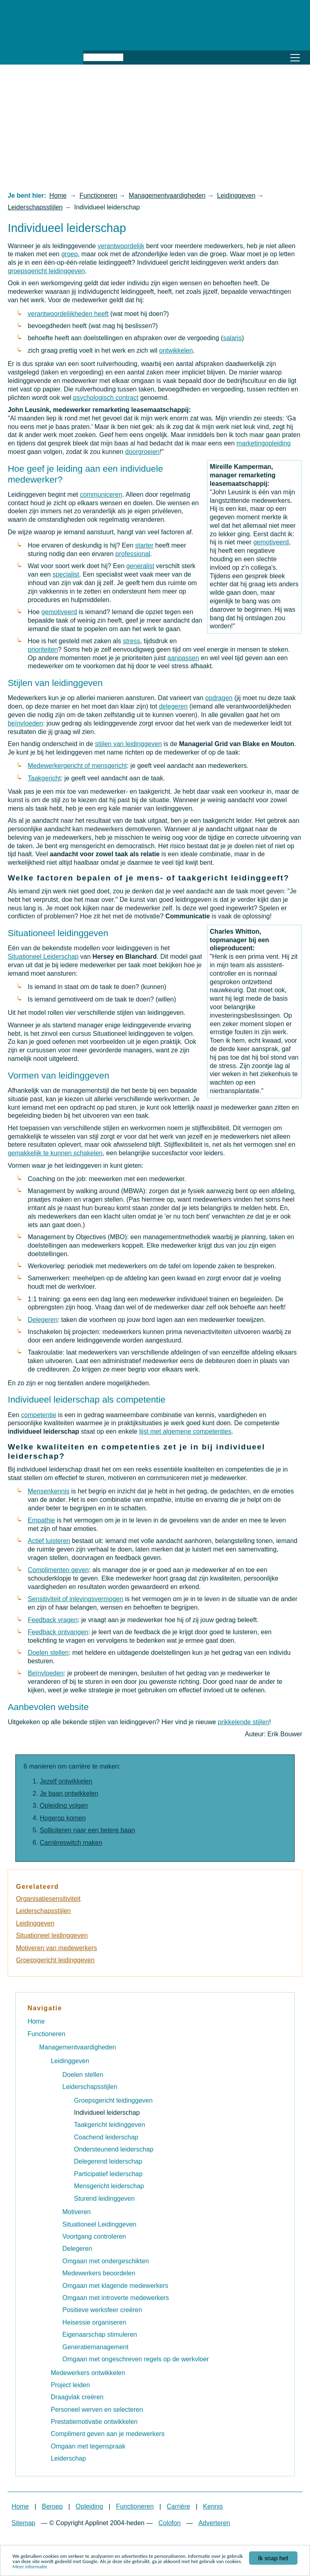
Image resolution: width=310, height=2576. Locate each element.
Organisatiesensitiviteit (48, 1898)
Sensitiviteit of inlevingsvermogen (76, 1598)
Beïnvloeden (46, 1673)
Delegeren (43, 1319)
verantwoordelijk (121, 246)
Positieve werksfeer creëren (102, 2309)
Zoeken (133, 56)
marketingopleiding (264, 443)
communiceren (101, 494)
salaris (232, 338)
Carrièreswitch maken (71, 1842)
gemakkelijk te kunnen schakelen (55, 1153)
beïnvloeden (25, 723)
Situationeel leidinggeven (52, 1935)
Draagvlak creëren (77, 2397)
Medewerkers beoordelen (99, 2273)
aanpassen (183, 657)
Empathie (41, 1520)
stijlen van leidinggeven (128, 743)
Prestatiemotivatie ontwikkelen (94, 2421)
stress (131, 641)
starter (144, 545)
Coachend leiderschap (106, 2137)
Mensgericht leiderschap (109, 2186)
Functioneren (98, 195)
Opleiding (89, 2506)
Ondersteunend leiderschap (113, 2149)
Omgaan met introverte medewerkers (116, 2297)
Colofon (169, 2523)
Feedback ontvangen (58, 1632)
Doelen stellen (48, 1652)
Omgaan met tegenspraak (88, 2446)
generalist (140, 565)
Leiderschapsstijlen (35, 207)
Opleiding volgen (64, 1805)
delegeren (173, 706)
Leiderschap (68, 2458)
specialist (65, 574)
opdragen (218, 697)
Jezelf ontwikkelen (66, 1781)
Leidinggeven (236, 195)
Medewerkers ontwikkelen (88, 2372)
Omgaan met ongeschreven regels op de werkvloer (136, 2359)
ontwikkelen (176, 350)
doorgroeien (142, 451)
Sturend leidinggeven (104, 2198)
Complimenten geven (58, 1569)
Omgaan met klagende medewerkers (115, 2285)
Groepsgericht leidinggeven (55, 1960)
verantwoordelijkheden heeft (68, 313)
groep (69, 254)
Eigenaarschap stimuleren (100, 2334)
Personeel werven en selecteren (97, 2409)
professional (132, 553)
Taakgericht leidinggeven (109, 2124)
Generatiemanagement (96, 2347)
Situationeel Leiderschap (43, 956)
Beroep (52, 2506)
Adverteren (214, 2523)
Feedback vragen (53, 1619)
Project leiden (70, 2385)
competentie (38, 1414)
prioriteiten (43, 649)
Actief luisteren (49, 1540)
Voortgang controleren (94, 2236)
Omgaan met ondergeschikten (106, 2261)
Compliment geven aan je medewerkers (108, 2433)
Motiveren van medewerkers (56, 1948)
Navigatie (44, 2008)
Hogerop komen (63, 1818)
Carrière (178, 2506)
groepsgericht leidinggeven (46, 271)
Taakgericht (44, 778)
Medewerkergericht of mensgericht (77, 765)
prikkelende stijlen (243, 1722)
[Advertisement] (155, 127)
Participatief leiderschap (108, 2173)
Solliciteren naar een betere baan (87, 1830)
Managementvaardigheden (167, 195)
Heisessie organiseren (94, 2322)
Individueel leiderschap (107, 2112)
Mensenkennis (48, 1491)
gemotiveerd (271, 542)
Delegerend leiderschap (108, 2161)
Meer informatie (30, 2567)
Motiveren (77, 2211)
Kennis (213, 2506)
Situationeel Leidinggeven (99, 2224)
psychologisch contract (105, 397)
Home (58, 195)
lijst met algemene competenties (185, 1431)
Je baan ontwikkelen (69, 1793)
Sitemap (24, 2523)
